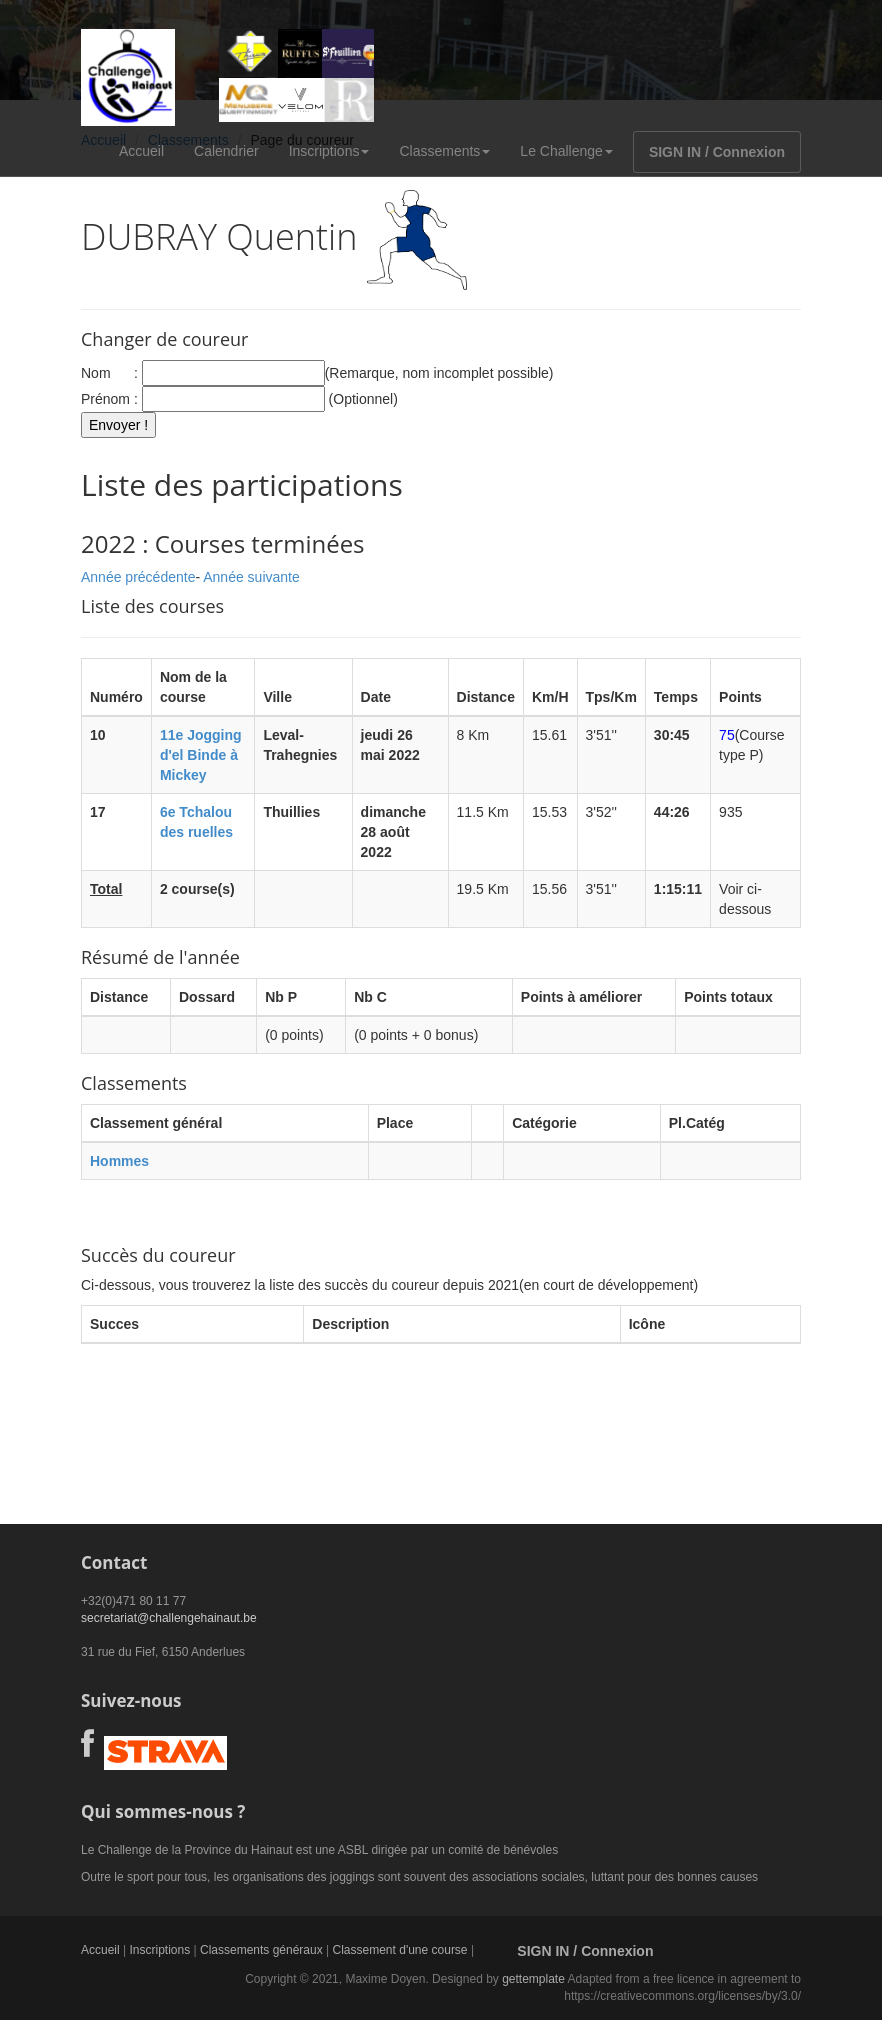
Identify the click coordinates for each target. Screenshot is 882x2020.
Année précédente (138, 577)
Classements (444, 151)
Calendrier (226, 151)
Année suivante (251, 577)
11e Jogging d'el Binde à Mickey (201, 755)
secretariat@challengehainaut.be (169, 1618)
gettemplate (533, 1979)
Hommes (119, 1161)
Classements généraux (261, 1950)
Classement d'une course (400, 1950)
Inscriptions (329, 151)
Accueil (141, 151)
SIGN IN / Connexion (717, 152)
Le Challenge (566, 151)
